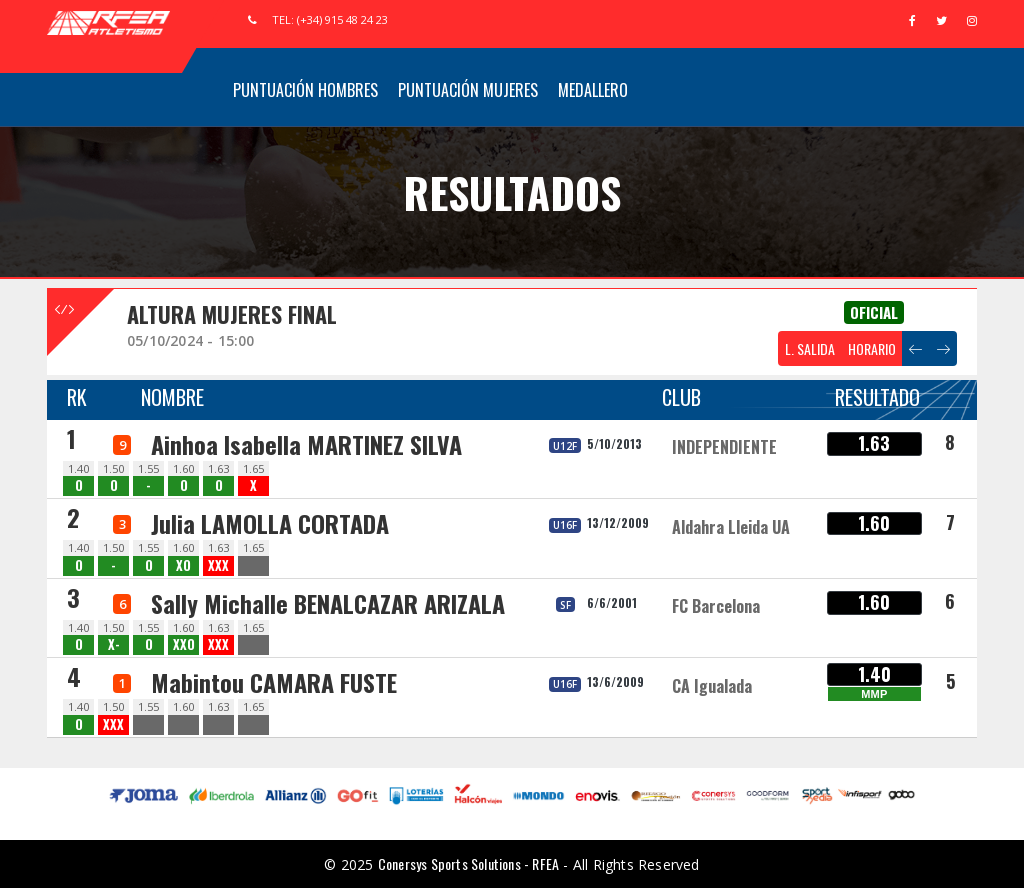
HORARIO (872, 348)
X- (114, 644)
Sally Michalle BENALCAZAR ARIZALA (328, 603)
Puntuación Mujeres (468, 90)
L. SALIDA (810, 348)
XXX (218, 565)
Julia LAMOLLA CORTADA (270, 523)
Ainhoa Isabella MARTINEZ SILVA (306, 444)
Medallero (593, 90)
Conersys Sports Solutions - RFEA (468, 863)
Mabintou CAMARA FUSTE (274, 682)
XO (183, 565)
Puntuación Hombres (305, 90)
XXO (184, 644)
